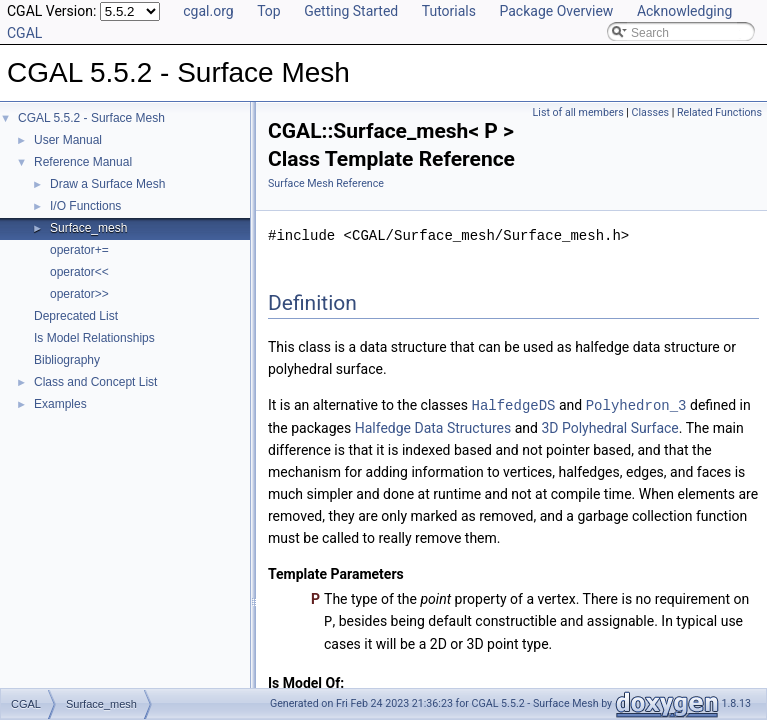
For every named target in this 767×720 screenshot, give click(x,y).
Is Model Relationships (94, 338)
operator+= (79, 250)
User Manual (68, 140)
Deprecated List (76, 316)
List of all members (578, 112)
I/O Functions (85, 206)
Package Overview (556, 11)
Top (269, 11)
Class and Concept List (95, 382)
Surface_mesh (88, 228)
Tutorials (449, 11)
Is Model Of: (306, 681)
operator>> (79, 294)
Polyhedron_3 (636, 404)
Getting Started (351, 11)
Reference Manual (83, 162)
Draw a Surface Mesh (107, 184)
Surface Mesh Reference (326, 183)
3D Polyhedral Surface (609, 427)
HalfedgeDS (513, 404)
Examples (60, 404)
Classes (650, 112)
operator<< (79, 272)
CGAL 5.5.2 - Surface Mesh (91, 118)
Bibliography (67, 360)
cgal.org (208, 11)
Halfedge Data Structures (433, 427)
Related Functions (719, 112)
